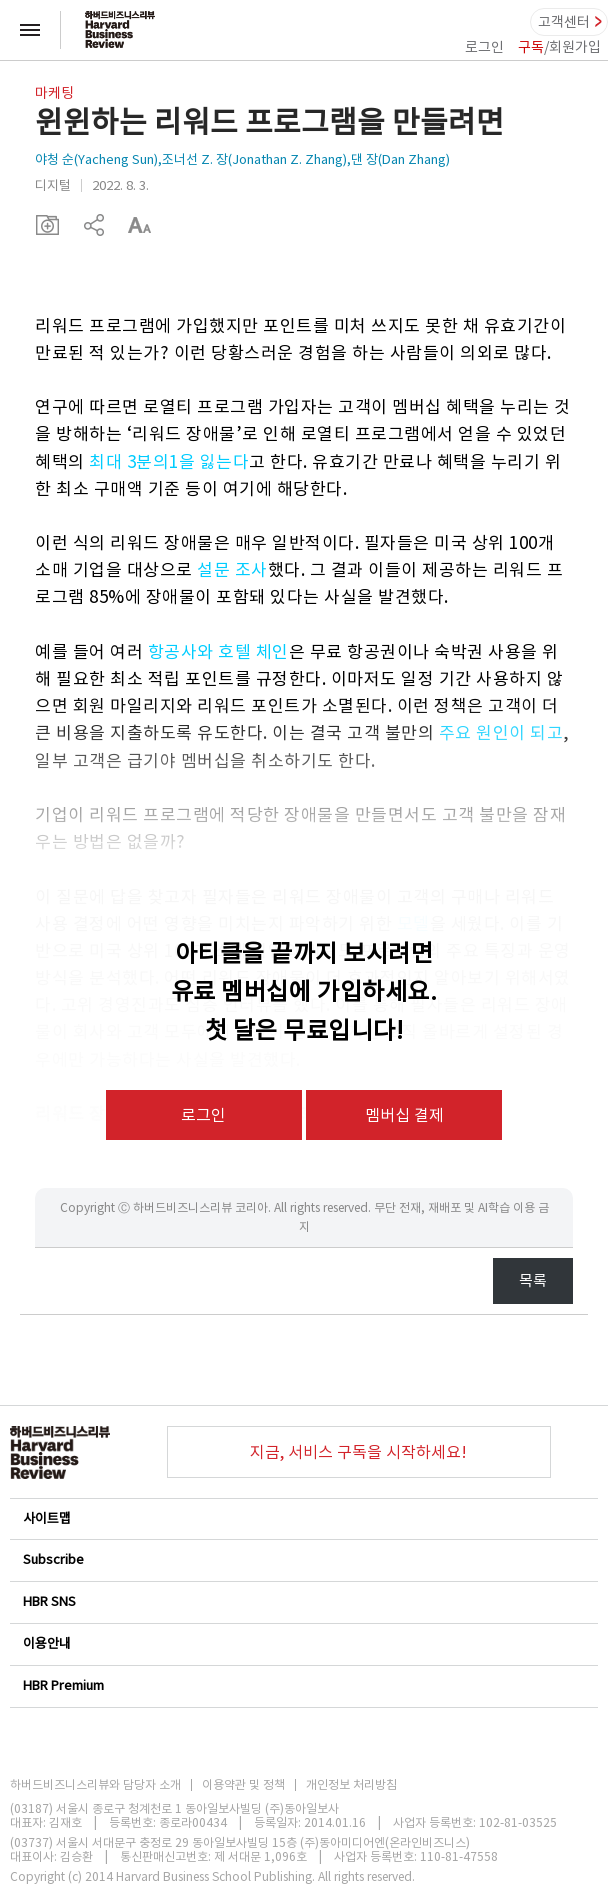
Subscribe (303, 1559)
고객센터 (564, 22)
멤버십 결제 (404, 1115)
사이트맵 (303, 1518)
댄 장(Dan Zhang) (400, 159)
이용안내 (303, 1643)
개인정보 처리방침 (351, 1785)
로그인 (484, 47)
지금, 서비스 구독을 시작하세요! (358, 1452)
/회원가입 (559, 47)
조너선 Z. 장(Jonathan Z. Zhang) (254, 159)
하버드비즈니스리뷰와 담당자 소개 (95, 1785)
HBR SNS (303, 1601)
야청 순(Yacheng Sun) (96, 159)
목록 (533, 1280)
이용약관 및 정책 (243, 1785)
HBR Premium (303, 1685)
